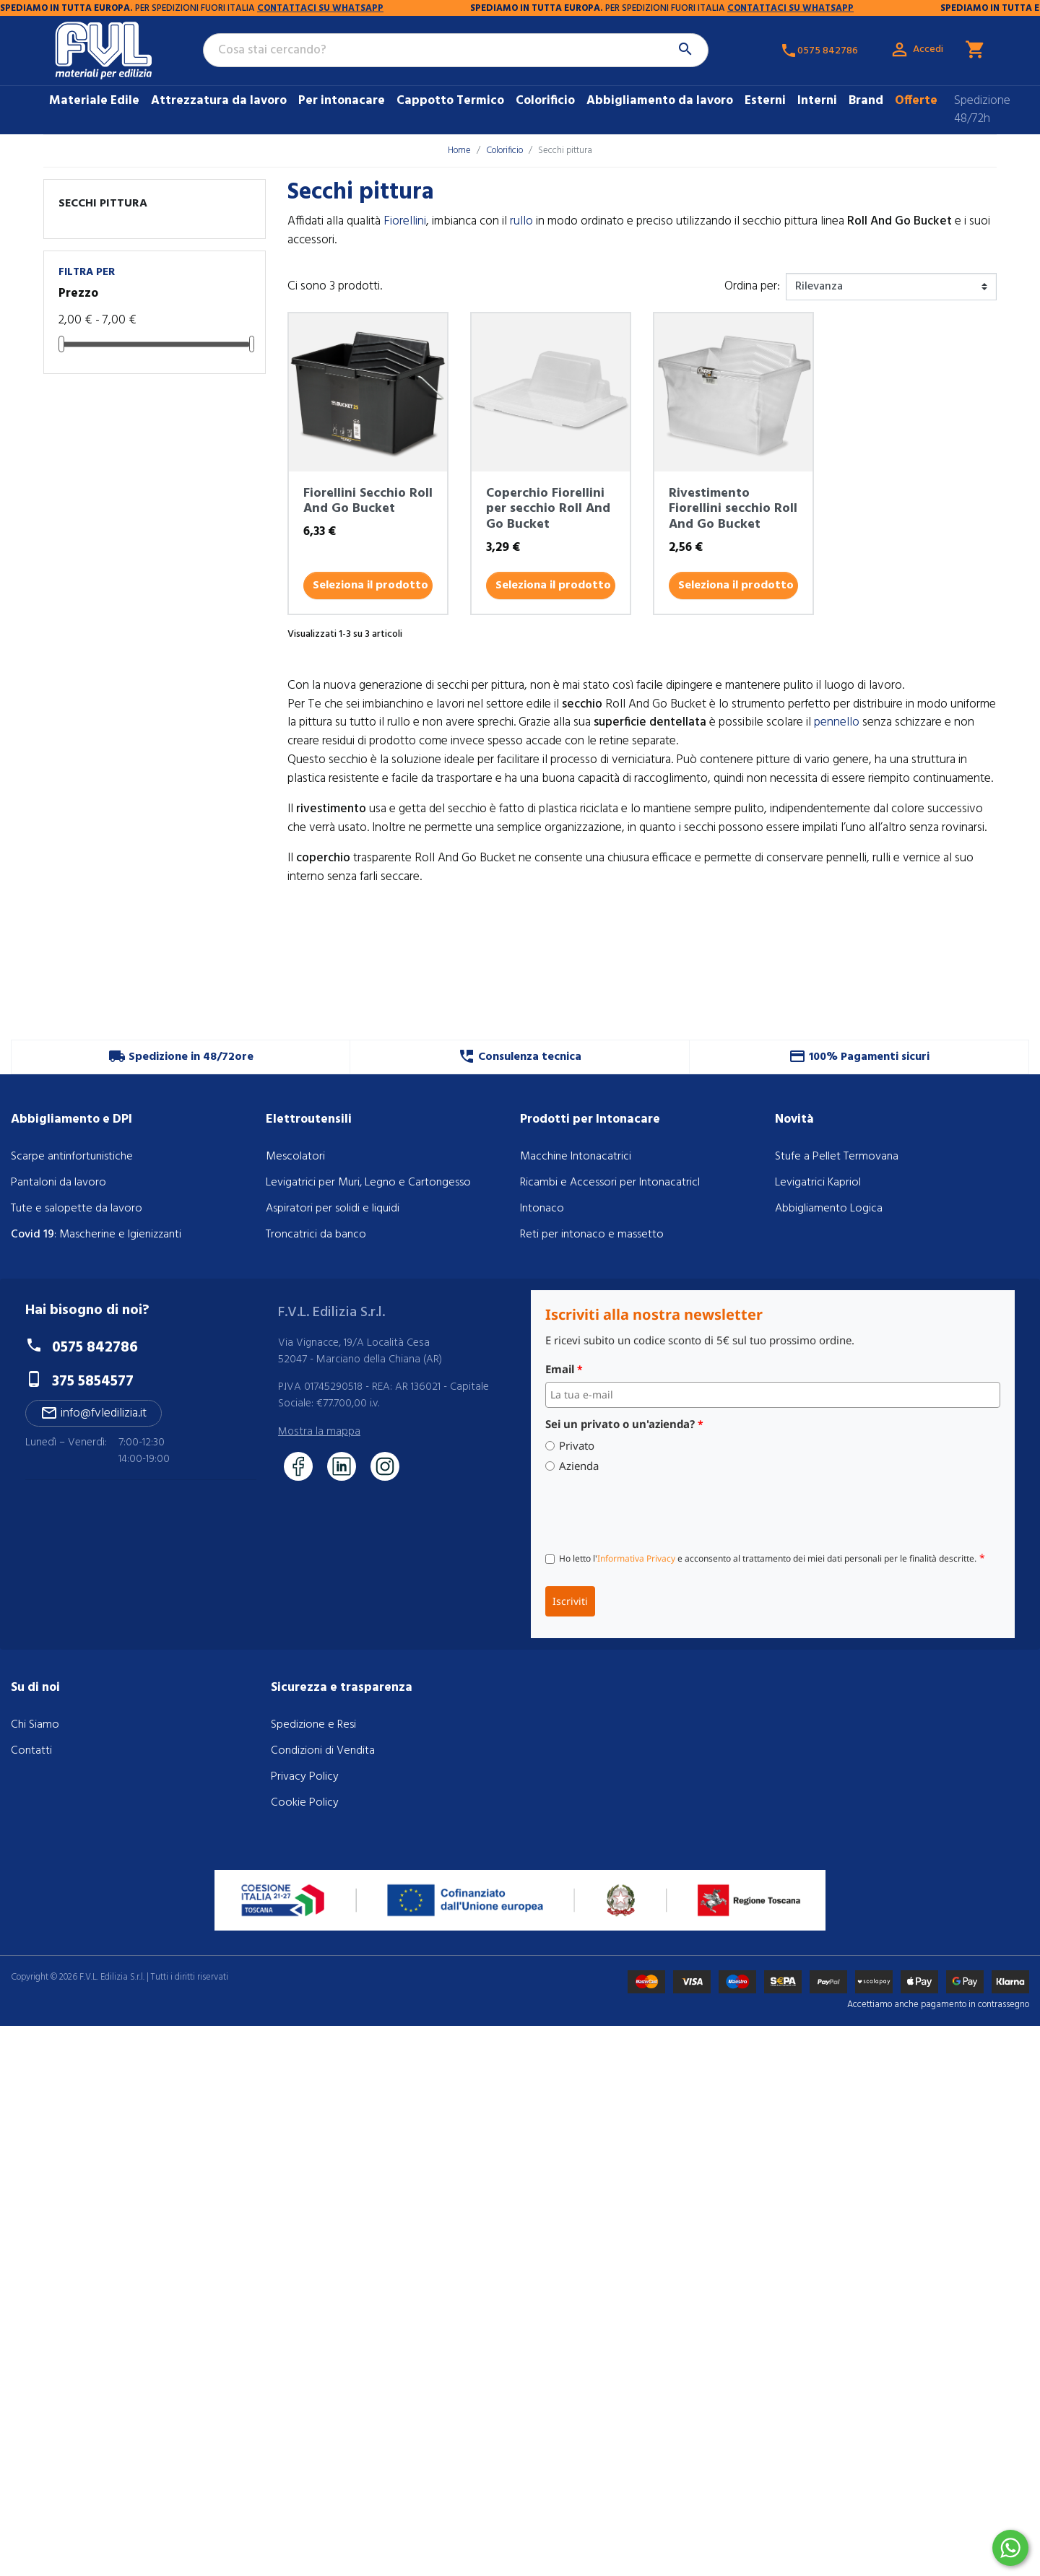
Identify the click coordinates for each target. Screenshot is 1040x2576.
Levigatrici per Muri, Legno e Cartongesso (368, 1182)
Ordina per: (752, 286)
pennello (836, 722)
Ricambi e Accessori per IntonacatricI (610, 1182)
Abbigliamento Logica (829, 1208)
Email (564, 1369)
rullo (521, 221)
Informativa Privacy (636, 1558)
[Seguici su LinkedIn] (341, 1466)
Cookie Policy (305, 1802)
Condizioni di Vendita (323, 1750)
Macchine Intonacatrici (575, 1156)
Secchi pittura (102, 203)
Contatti (31, 1750)
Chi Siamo (35, 1724)
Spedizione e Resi (313, 1724)
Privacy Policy (305, 1776)
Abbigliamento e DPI (71, 1119)
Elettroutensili (309, 1119)
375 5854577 (93, 1381)
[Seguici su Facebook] (298, 1466)
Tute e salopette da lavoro (76, 1208)
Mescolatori (295, 1156)
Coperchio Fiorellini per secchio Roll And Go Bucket (548, 509)
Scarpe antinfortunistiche (72, 1156)
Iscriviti (570, 1601)
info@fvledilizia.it (93, 1413)
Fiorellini (405, 221)
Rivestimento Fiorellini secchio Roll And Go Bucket (733, 509)
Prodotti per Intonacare (590, 1119)
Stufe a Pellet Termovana (836, 1156)
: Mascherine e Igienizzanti (96, 1234)
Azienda (579, 1466)
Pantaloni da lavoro (58, 1182)
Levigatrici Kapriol (818, 1182)
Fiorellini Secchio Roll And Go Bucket (368, 501)
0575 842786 (95, 1347)
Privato (576, 1445)
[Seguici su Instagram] (384, 1466)
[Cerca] (455, 50)
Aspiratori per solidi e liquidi (332, 1208)
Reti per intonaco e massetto (592, 1234)
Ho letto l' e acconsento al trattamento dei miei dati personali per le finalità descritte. (772, 1558)
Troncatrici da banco (316, 1234)
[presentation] (655, 1509)
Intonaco (542, 1208)
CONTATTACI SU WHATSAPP (157, 8)
